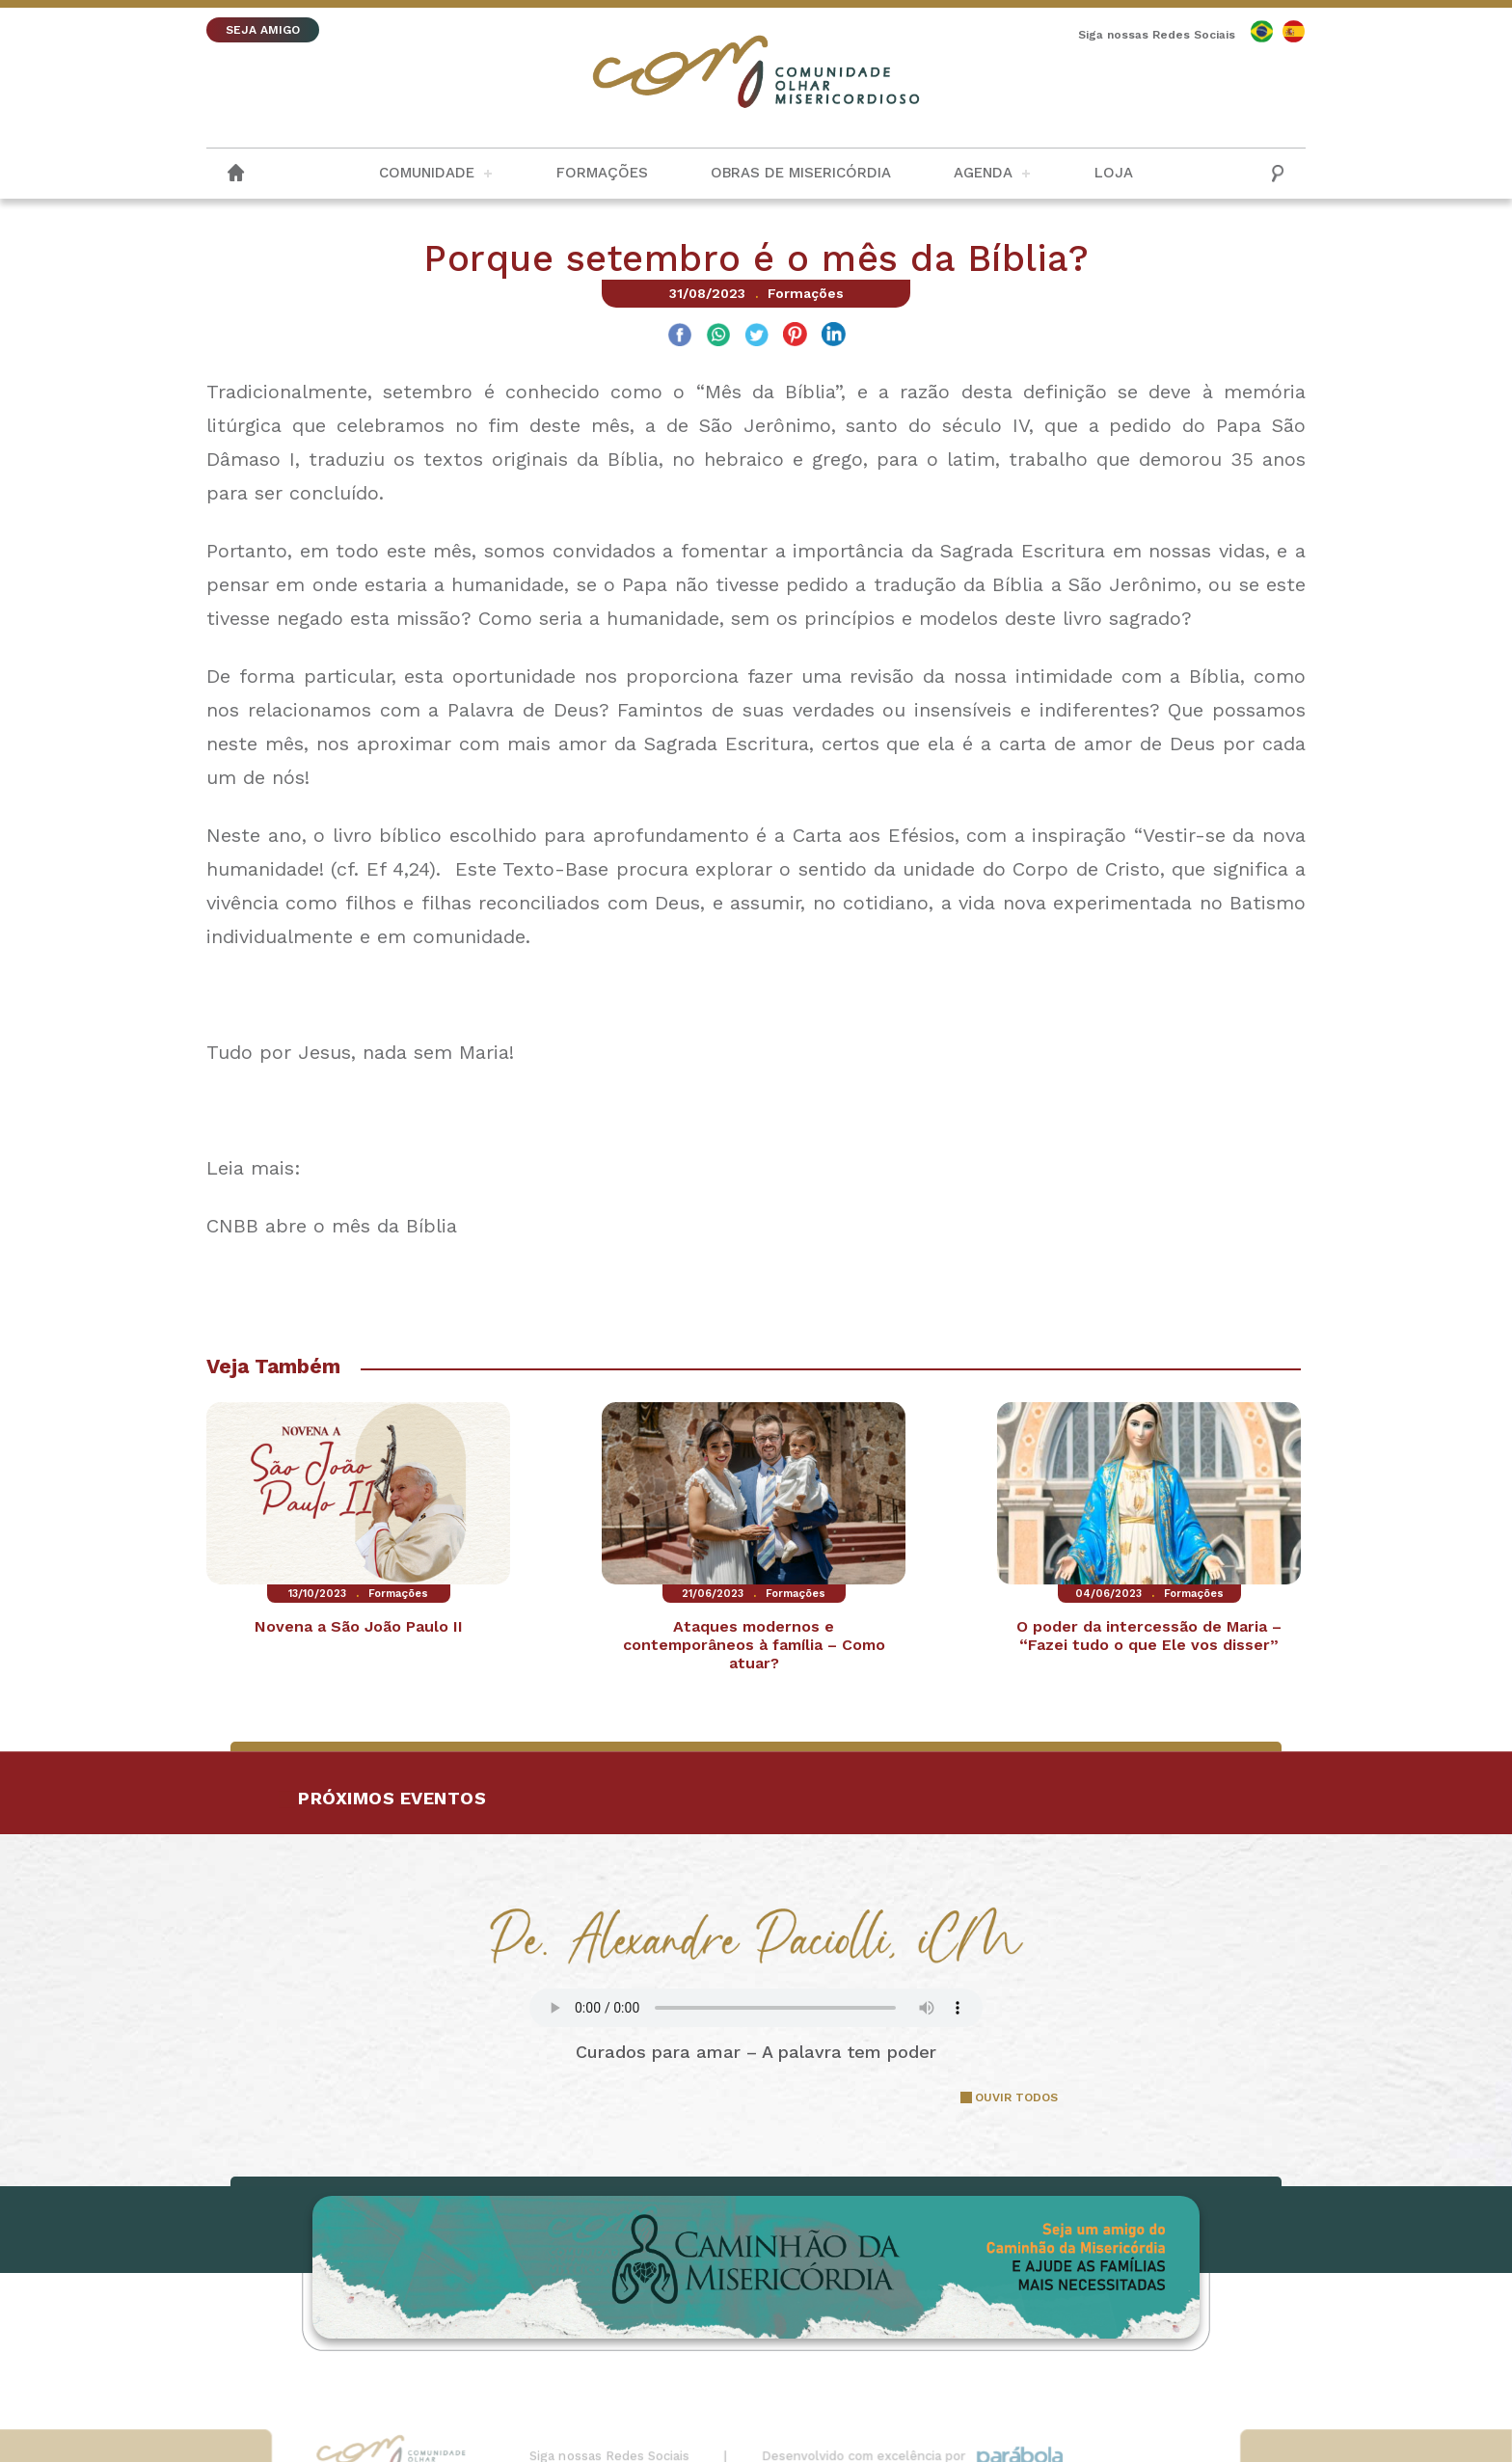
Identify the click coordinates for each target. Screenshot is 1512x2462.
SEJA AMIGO (263, 30)
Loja (1113, 172)
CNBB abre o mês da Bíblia (331, 1225)
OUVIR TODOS (1016, 2097)
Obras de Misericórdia (801, 172)
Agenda (983, 172)
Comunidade (426, 172)
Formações (602, 172)
